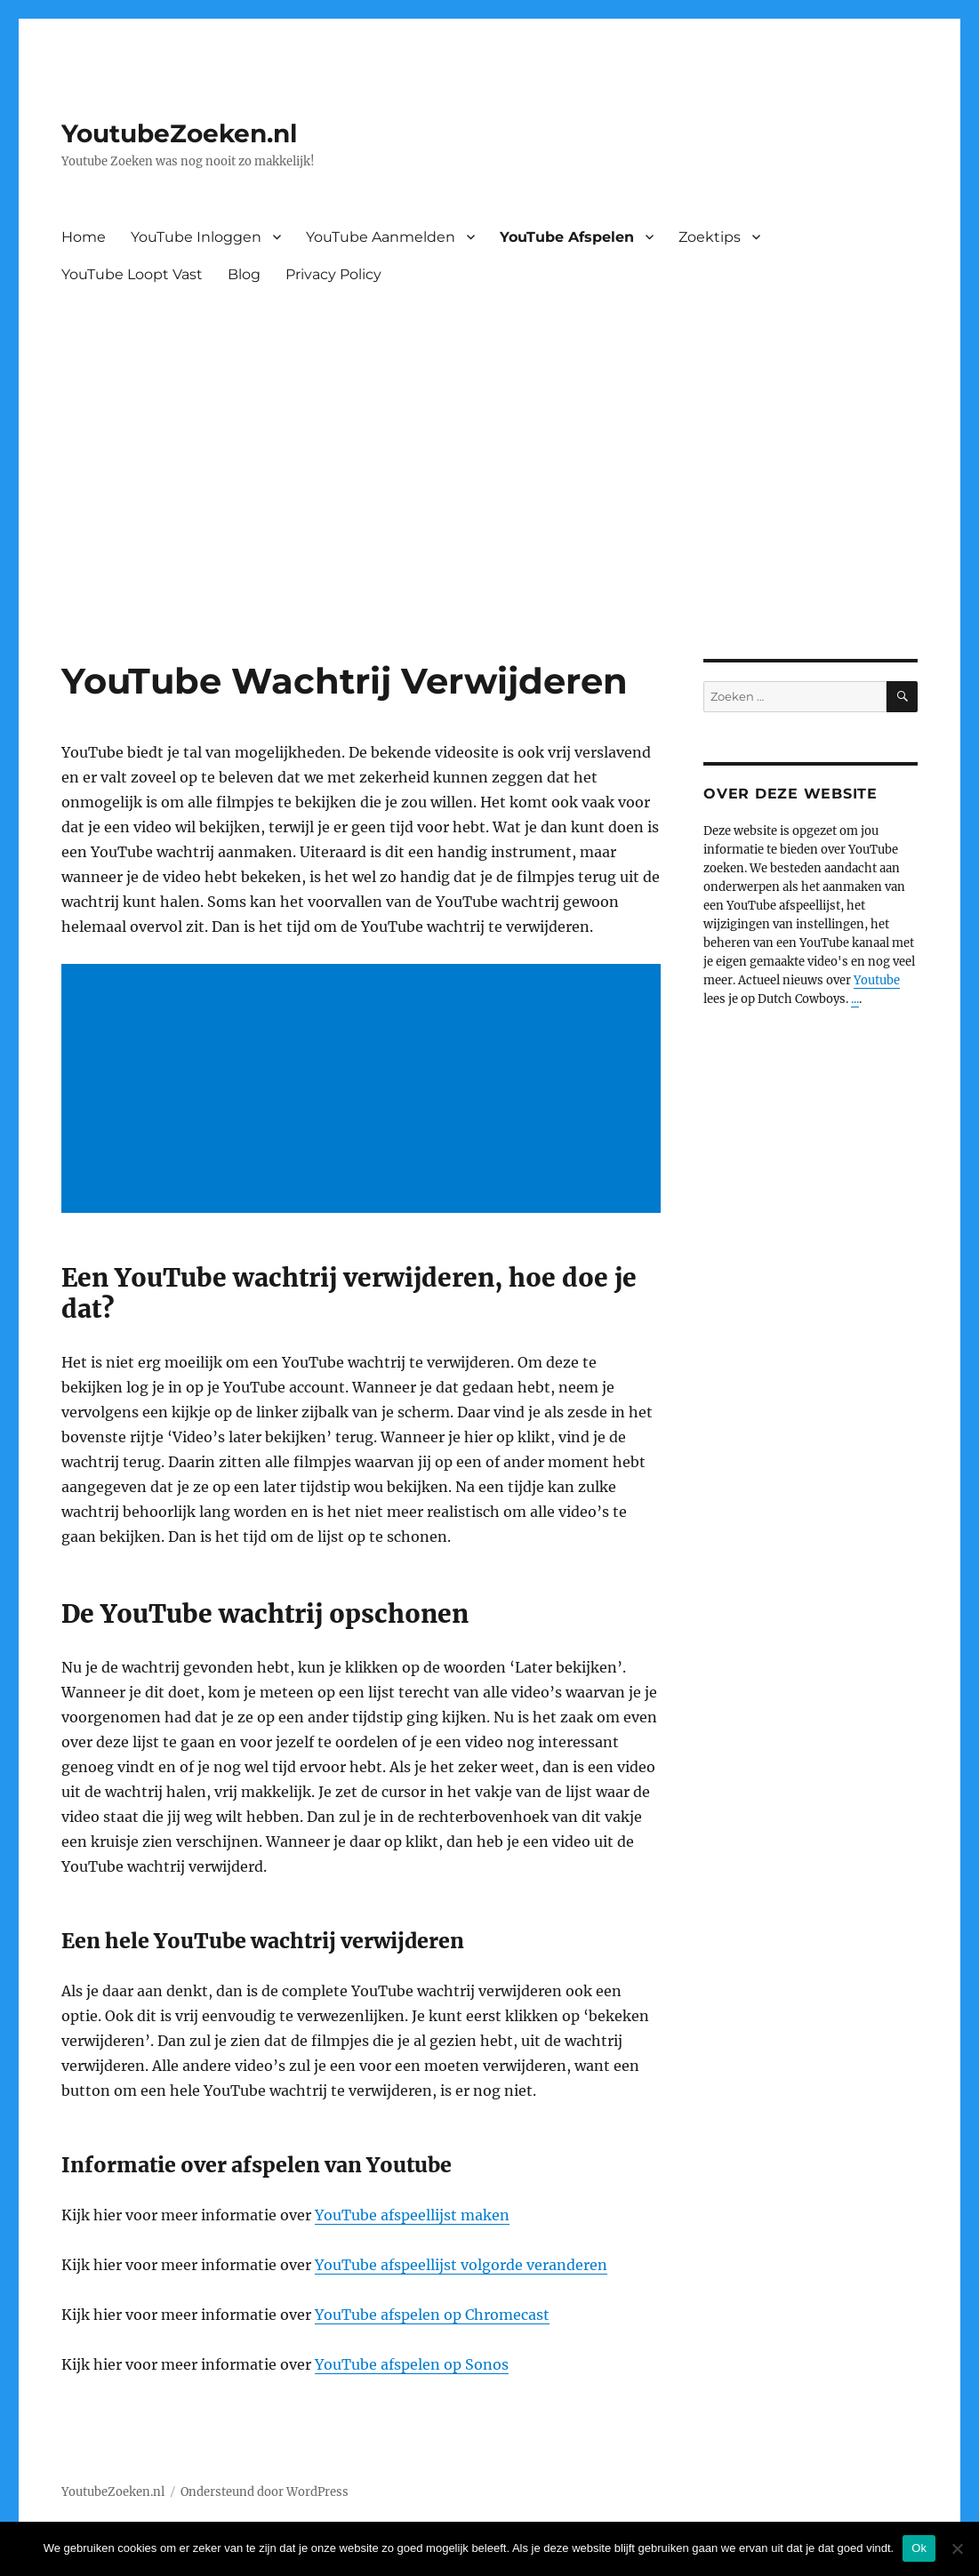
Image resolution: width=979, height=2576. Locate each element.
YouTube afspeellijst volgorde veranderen (461, 2265)
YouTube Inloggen (196, 237)
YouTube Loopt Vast (132, 274)
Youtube (877, 980)
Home (83, 237)
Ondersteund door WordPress (265, 2492)
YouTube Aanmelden (380, 237)
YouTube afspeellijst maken (412, 2215)
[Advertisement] (493, 527)
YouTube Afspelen (567, 237)
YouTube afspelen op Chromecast (432, 2314)
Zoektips (709, 237)
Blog (244, 274)
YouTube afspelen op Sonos (412, 2364)
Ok (919, 2548)
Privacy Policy (333, 274)
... (855, 999)
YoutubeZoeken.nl (179, 133)
